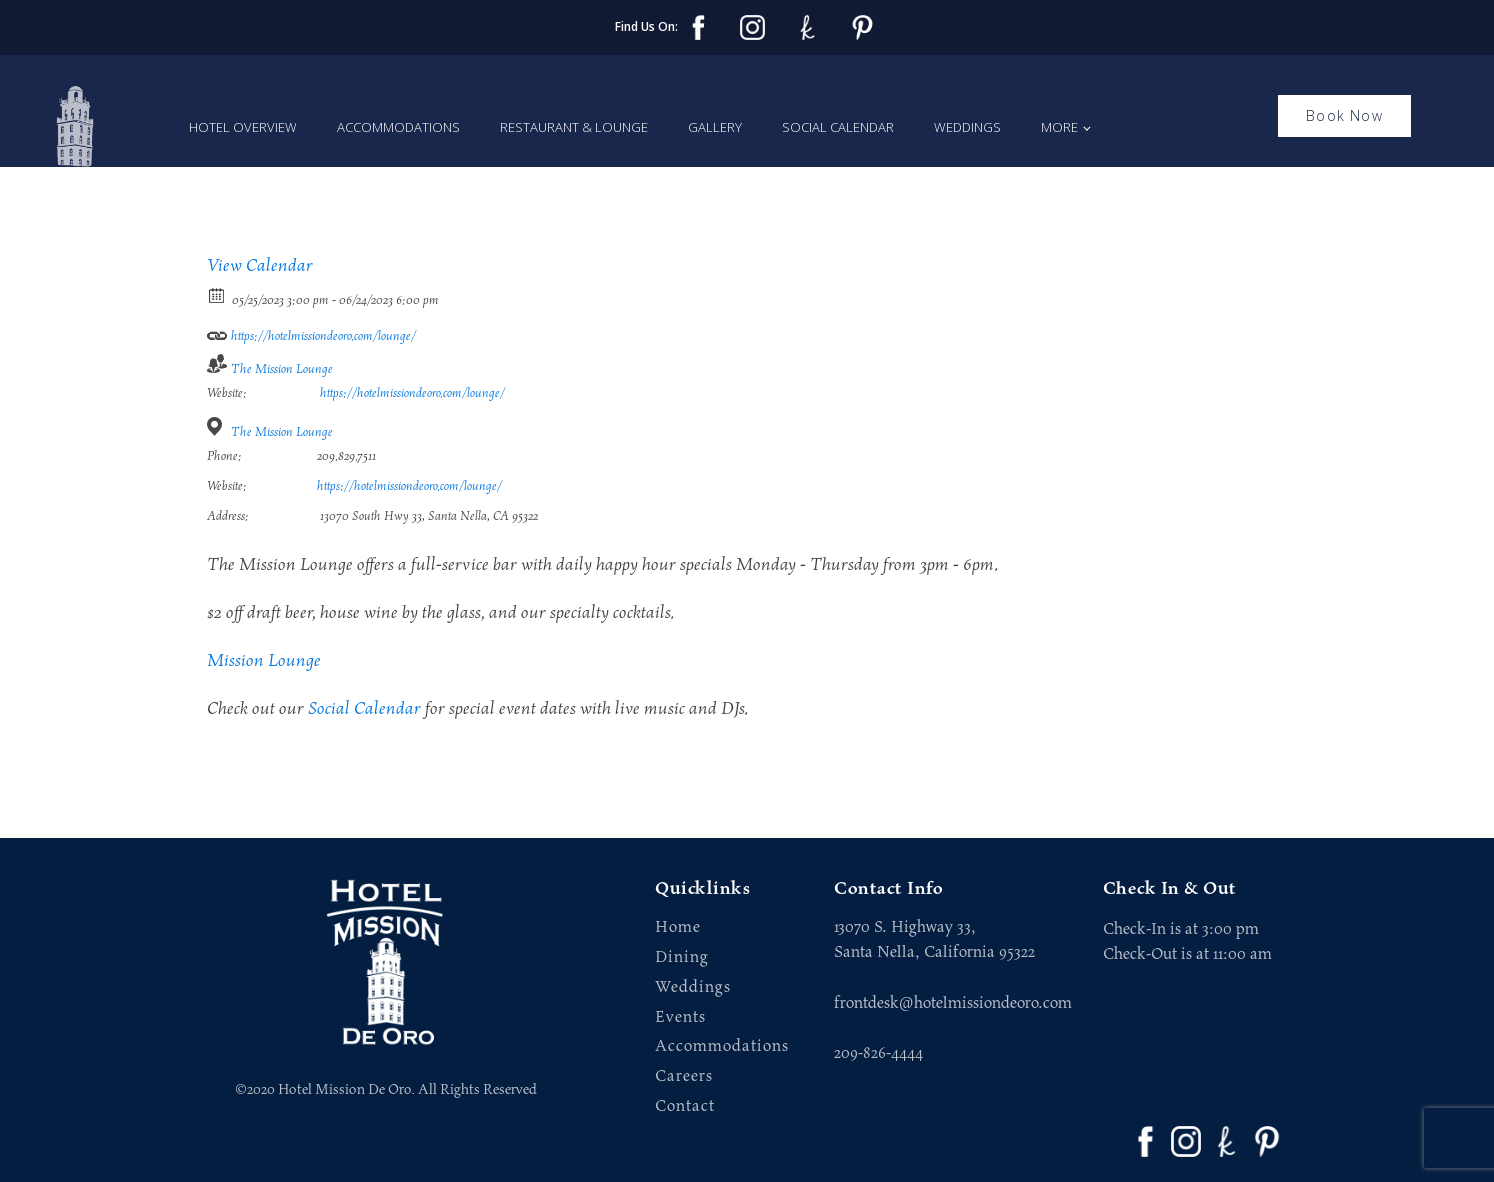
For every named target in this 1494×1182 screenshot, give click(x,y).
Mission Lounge (264, 661)
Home (678, 927)
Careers (684, 1076)
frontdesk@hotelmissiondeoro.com (953, 1003)
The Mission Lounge (282, 369)
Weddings (967, 127)
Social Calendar (838, 127)
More (1059, 127)
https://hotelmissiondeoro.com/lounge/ (311, 332)
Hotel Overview (243, 127)
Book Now (1344, 115)
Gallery (715, 127)
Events (680, 1017)
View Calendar (260, 266)
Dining (682, 957)
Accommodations (398, 127)
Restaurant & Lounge (574, 127)
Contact (685, 1106)
